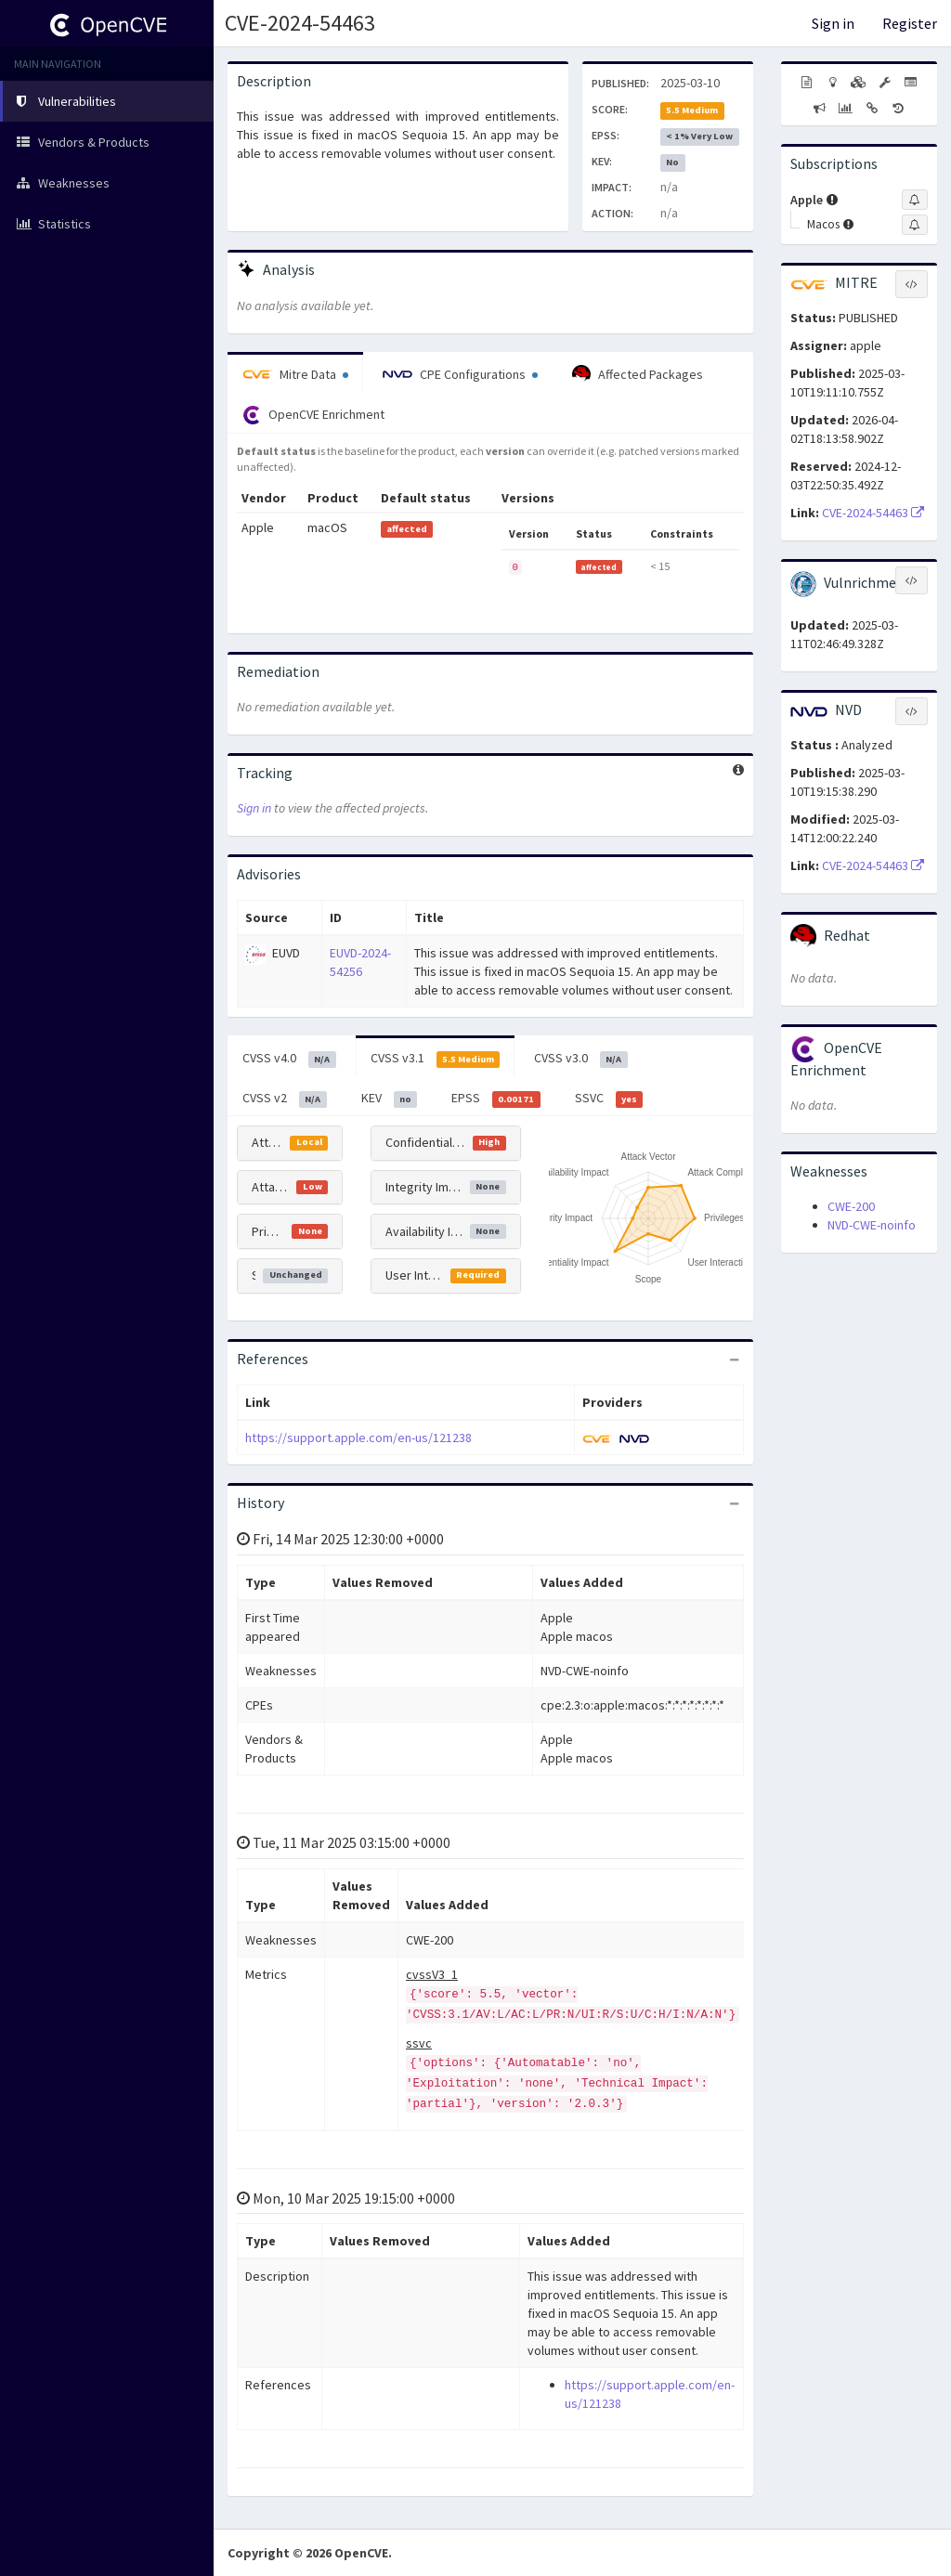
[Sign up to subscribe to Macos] (915, 225)
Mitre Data (295, 374)
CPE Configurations (460, 374)
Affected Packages (637, 374)
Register (909, 23)
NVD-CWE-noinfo (871, 1224)
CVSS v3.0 (581, 1058)
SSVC (609, 1098)
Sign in (833, 23)
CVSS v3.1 (436, 1058)
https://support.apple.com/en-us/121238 (358, 1437)
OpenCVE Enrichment (313, 415)
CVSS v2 (284, 1098)
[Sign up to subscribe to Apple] (915, 199)
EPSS (496, 1098)
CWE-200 (851, 1206)
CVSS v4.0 (289, 1058)
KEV (389, 1098)
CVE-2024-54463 (300, 22)
